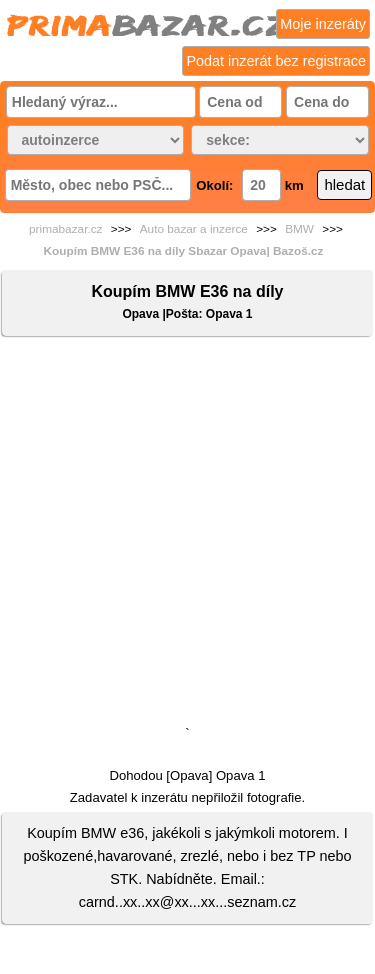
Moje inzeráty (323, 24)
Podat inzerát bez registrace (276, 61)
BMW (299, 229)
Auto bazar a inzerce (194, 229)
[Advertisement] (187, 535)
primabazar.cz (65, 229)
